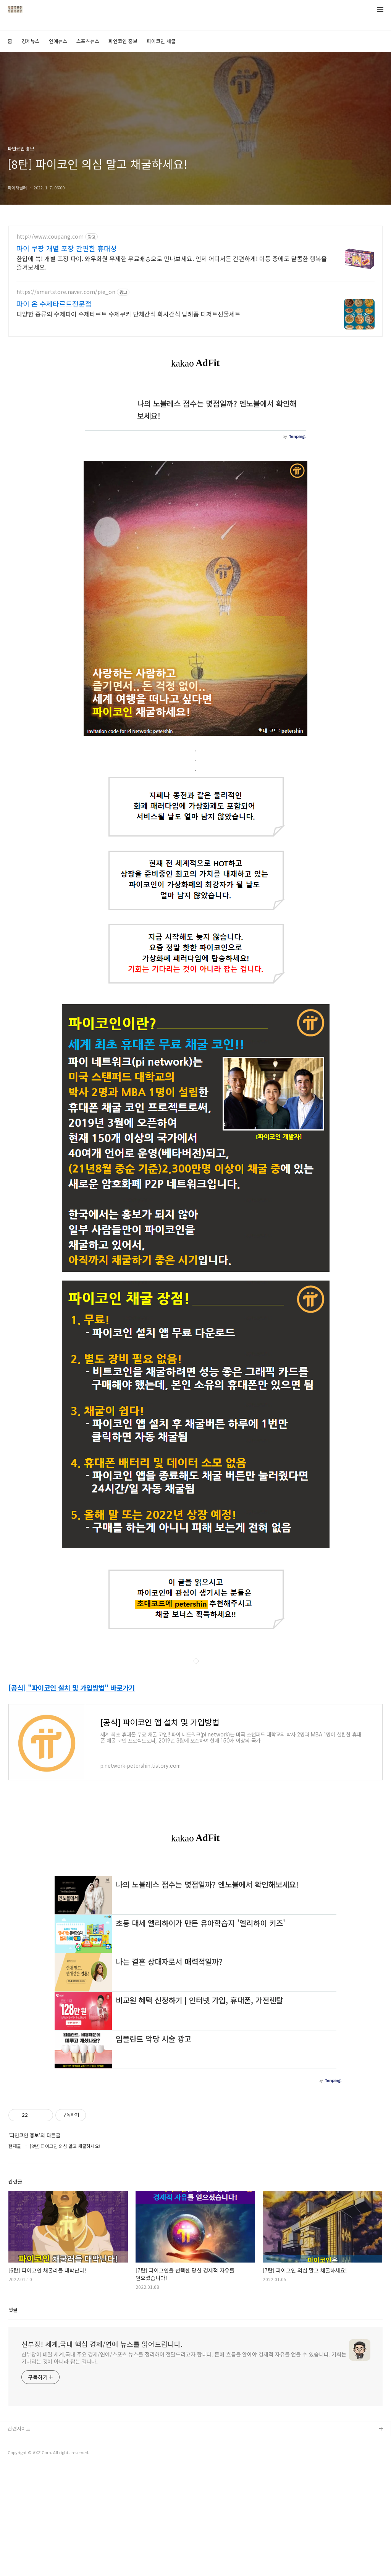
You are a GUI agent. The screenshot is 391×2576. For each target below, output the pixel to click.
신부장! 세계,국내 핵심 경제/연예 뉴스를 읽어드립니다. (102, 2450)
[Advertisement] (195, 1915)
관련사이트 (19, 2535)
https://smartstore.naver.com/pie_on (65, 292)
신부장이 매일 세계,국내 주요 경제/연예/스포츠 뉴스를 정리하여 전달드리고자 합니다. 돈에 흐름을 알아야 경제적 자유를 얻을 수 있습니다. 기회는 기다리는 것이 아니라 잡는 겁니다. (183, 2464)
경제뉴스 (30, 41)
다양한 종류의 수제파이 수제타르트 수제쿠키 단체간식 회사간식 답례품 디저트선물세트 (128, 313)
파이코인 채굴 (161, 41)
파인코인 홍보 (122, 41)
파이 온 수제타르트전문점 (54, 303)
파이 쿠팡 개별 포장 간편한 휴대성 (66, 248)
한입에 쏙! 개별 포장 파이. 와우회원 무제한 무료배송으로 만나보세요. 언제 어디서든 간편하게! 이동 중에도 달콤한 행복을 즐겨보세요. (171, 262)
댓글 (13, 2416)
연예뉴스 (58, 41)
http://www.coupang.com (50, 236)
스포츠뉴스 (87, 41)
